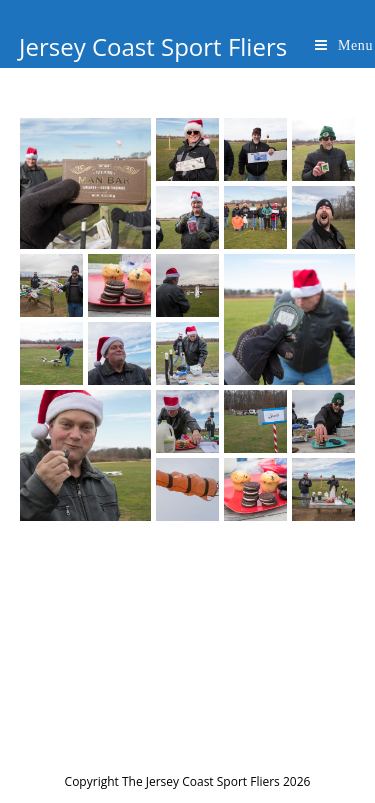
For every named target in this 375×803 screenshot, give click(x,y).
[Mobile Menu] (344, 45)
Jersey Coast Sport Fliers (153, 46)
